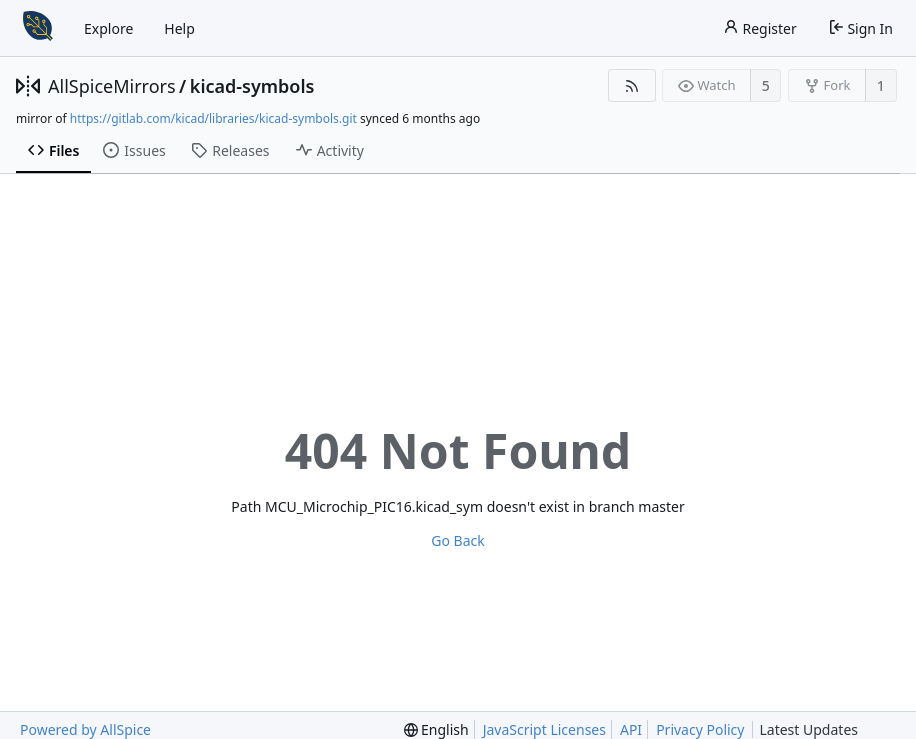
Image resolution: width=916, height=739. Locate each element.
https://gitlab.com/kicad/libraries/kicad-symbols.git (213, 118)
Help (179, 28)
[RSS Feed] (631, 85)
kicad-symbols (252, 86)
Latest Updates (824, 729)
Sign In (860, 28)
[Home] (38, 28)
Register (760, 28)
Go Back (457, 540)
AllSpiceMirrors (112, 86)
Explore (108, 28)
